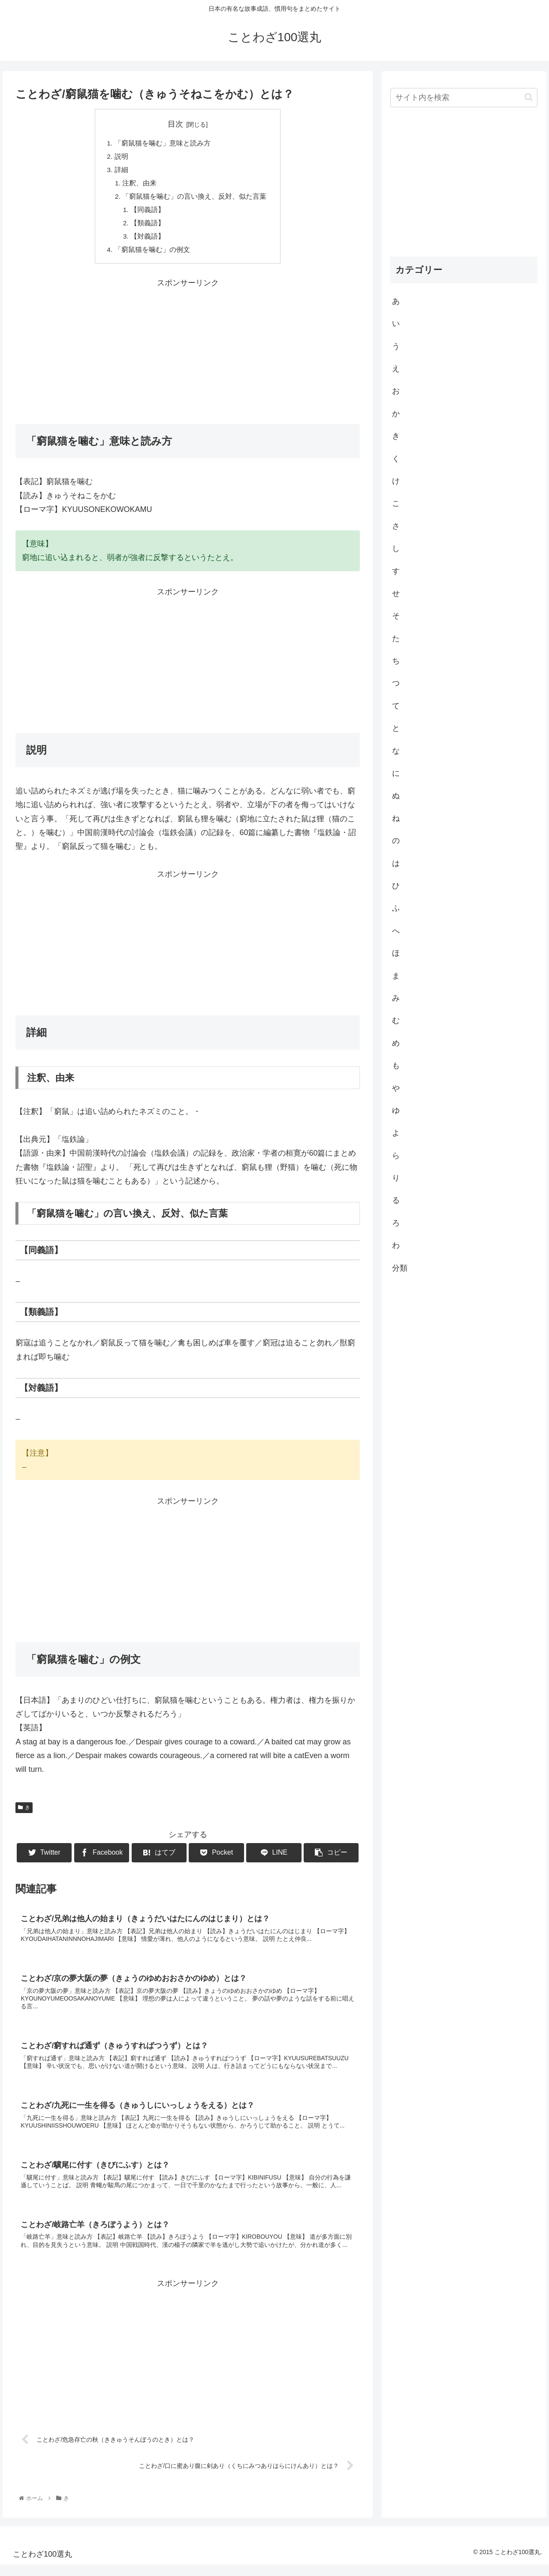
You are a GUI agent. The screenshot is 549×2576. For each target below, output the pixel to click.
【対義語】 (148, 241)
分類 (399, 1268)
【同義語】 (148, 213)
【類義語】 (148, 226)
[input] (464, 97)
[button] (528, 97)
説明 (121, 157)
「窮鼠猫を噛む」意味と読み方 (163, 143)
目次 (175, 124)
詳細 (121, 171)
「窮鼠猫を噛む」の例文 (152, 254)
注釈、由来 (140, 185)
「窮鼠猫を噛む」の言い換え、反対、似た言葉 (195, 199)
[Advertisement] (187, 355)
